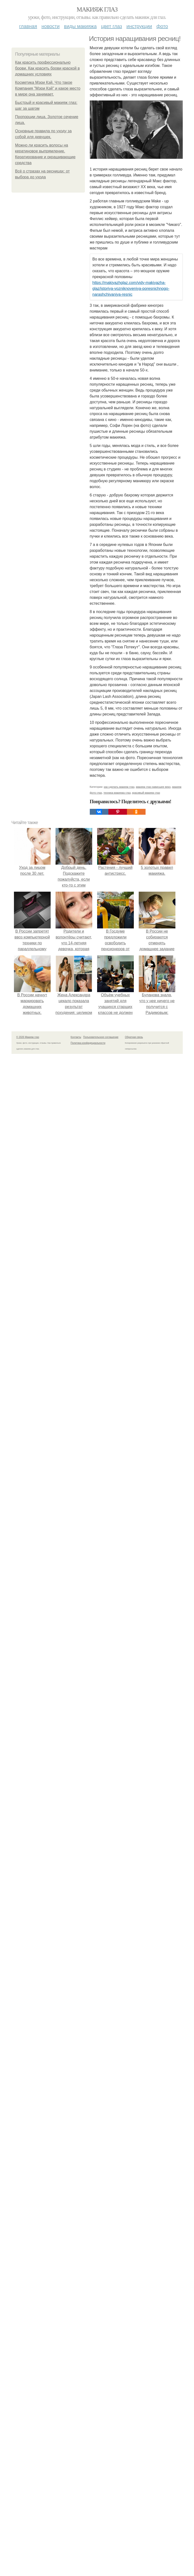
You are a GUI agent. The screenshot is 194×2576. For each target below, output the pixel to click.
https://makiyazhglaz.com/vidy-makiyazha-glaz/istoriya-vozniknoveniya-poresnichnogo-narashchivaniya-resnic (131, 288)
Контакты (76, 1037)
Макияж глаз (97, 9)
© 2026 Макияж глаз (27, 1037)
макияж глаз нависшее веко (153, 786)
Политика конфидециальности (88, 1043)
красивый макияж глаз (146, 792)
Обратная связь (134, 1037)
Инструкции (139, 26)
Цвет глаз (111, 26)
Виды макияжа (80, 26)
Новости (51, 26)
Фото (162, 26)
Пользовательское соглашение (100, 1037)
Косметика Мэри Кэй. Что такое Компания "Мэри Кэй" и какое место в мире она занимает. (47, 88)
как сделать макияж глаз (119, 786)
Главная (28, 26)
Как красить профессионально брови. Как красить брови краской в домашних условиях (47, 68)
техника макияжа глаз (117, 792)
